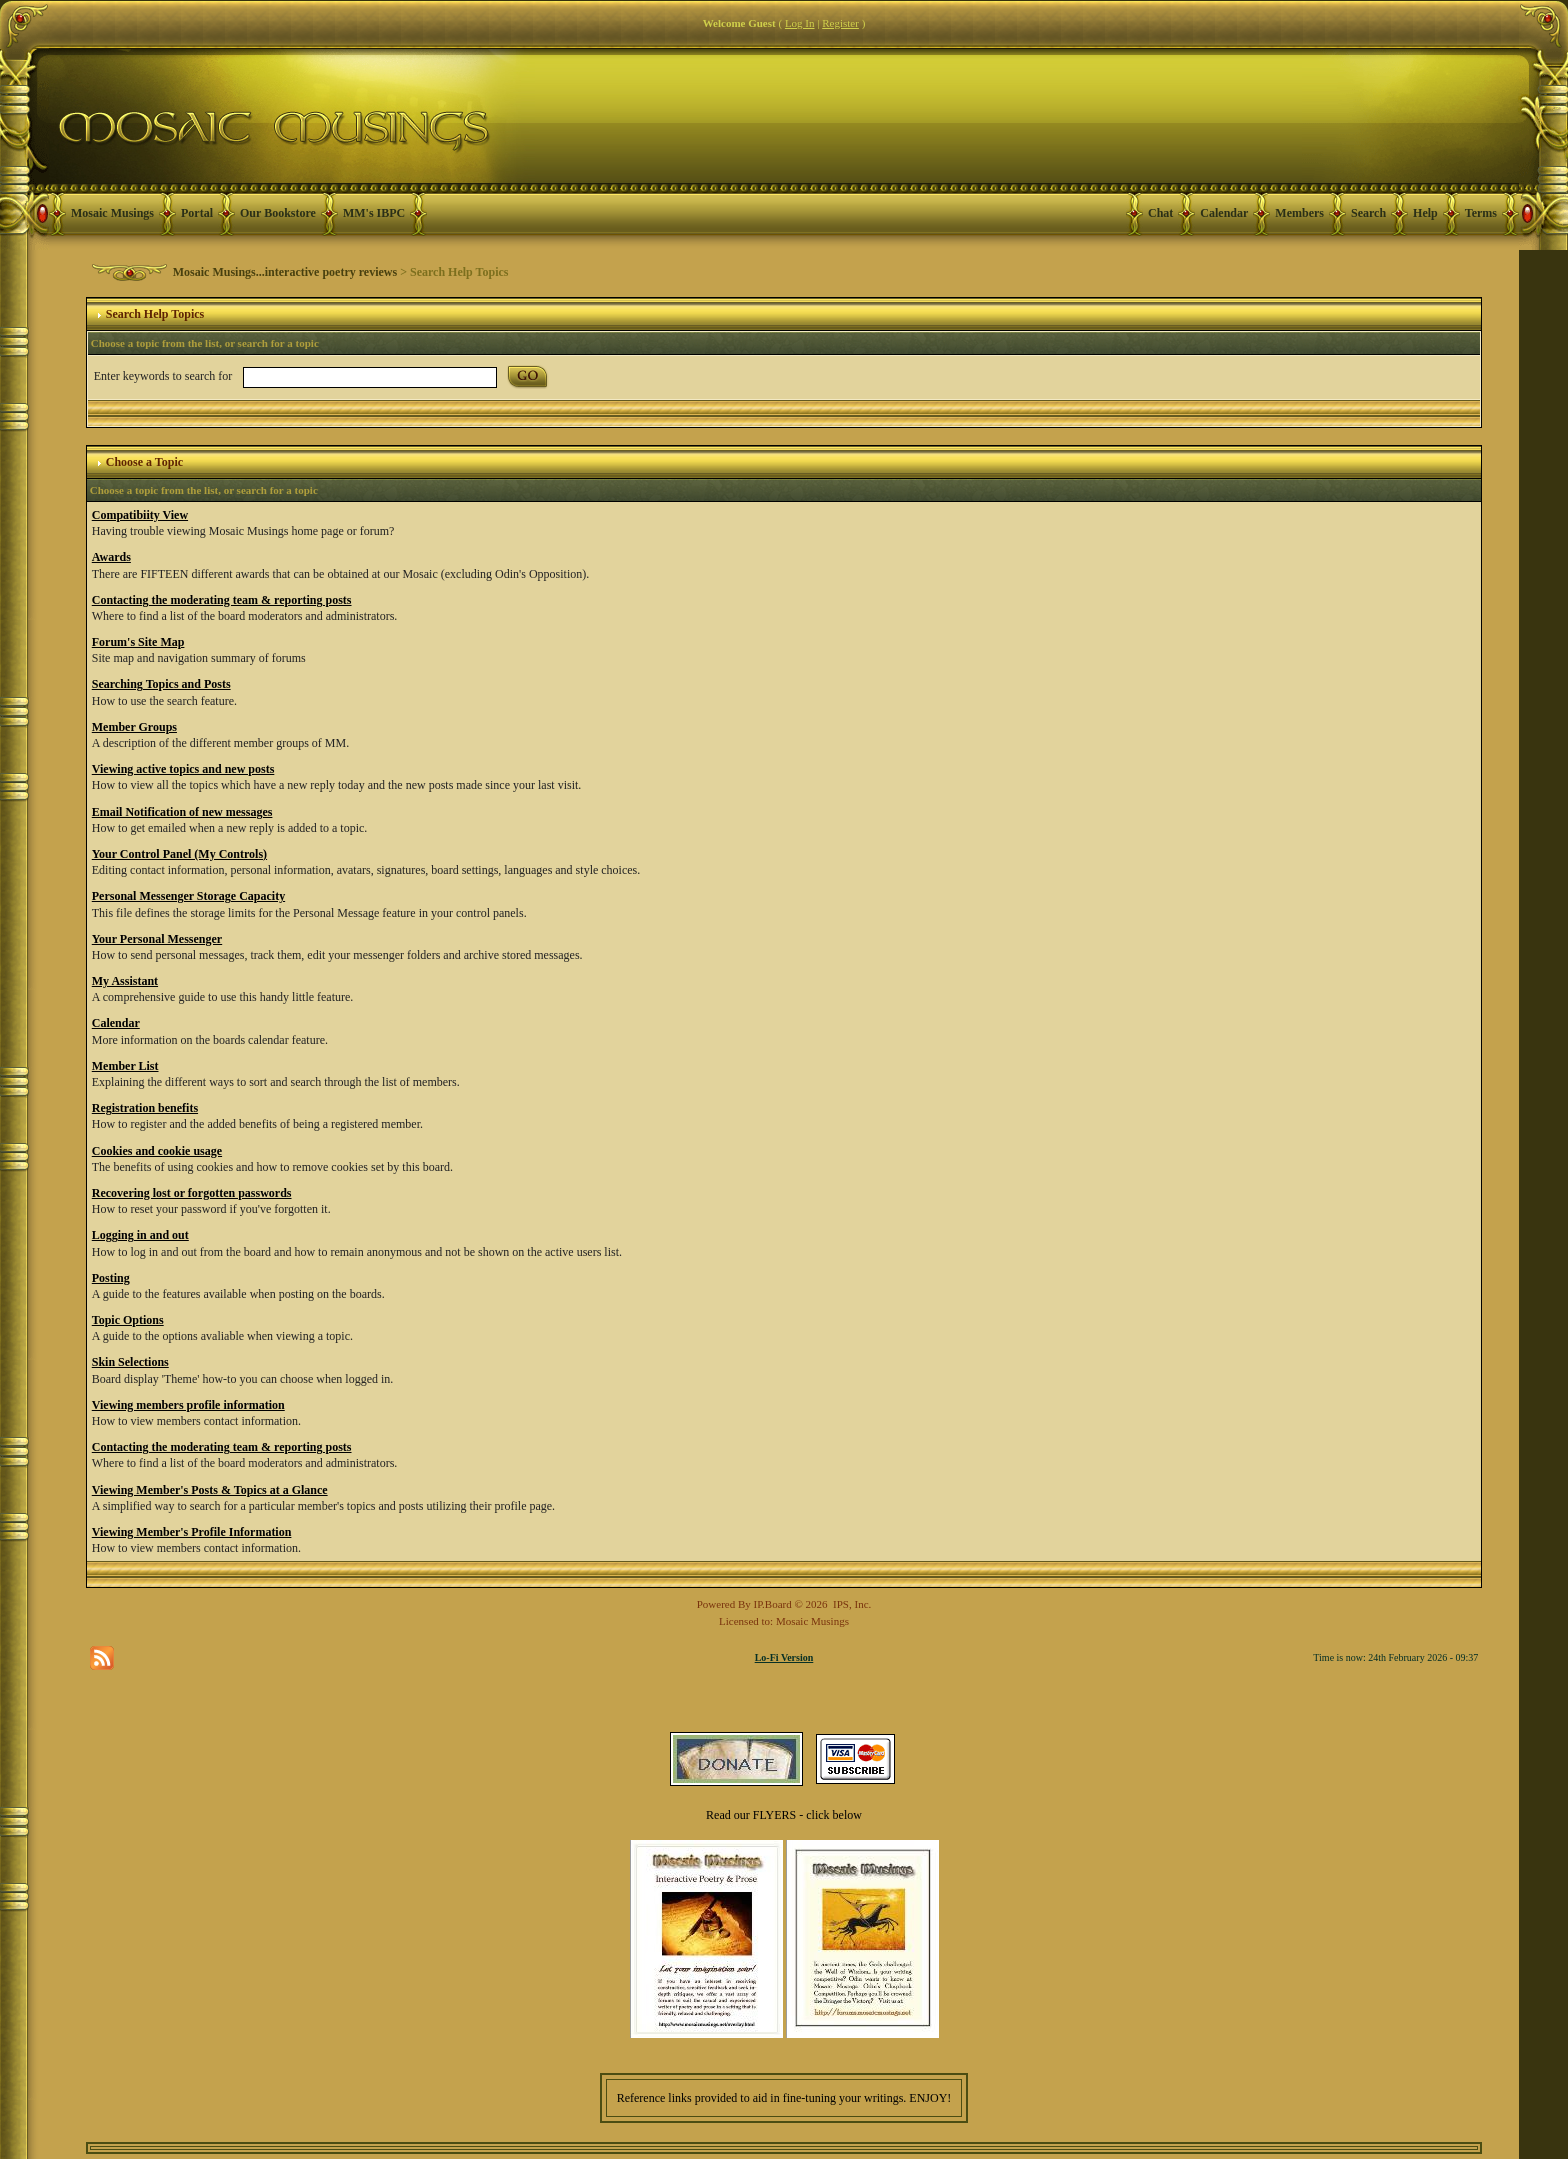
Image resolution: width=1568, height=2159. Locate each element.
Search (1368, 213)
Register (840, 23)
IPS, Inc (850, 1604)
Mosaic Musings (112, 213)
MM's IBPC (374, 213)
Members (1299, 213)
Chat (1160, 213)
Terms (1481, 213)
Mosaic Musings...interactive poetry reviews (285, 272)
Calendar (1224, 213)
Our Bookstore (278, 213)
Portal (197, 213)
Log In (800, 23)
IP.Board (773, 1604)
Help (1425, 213)
